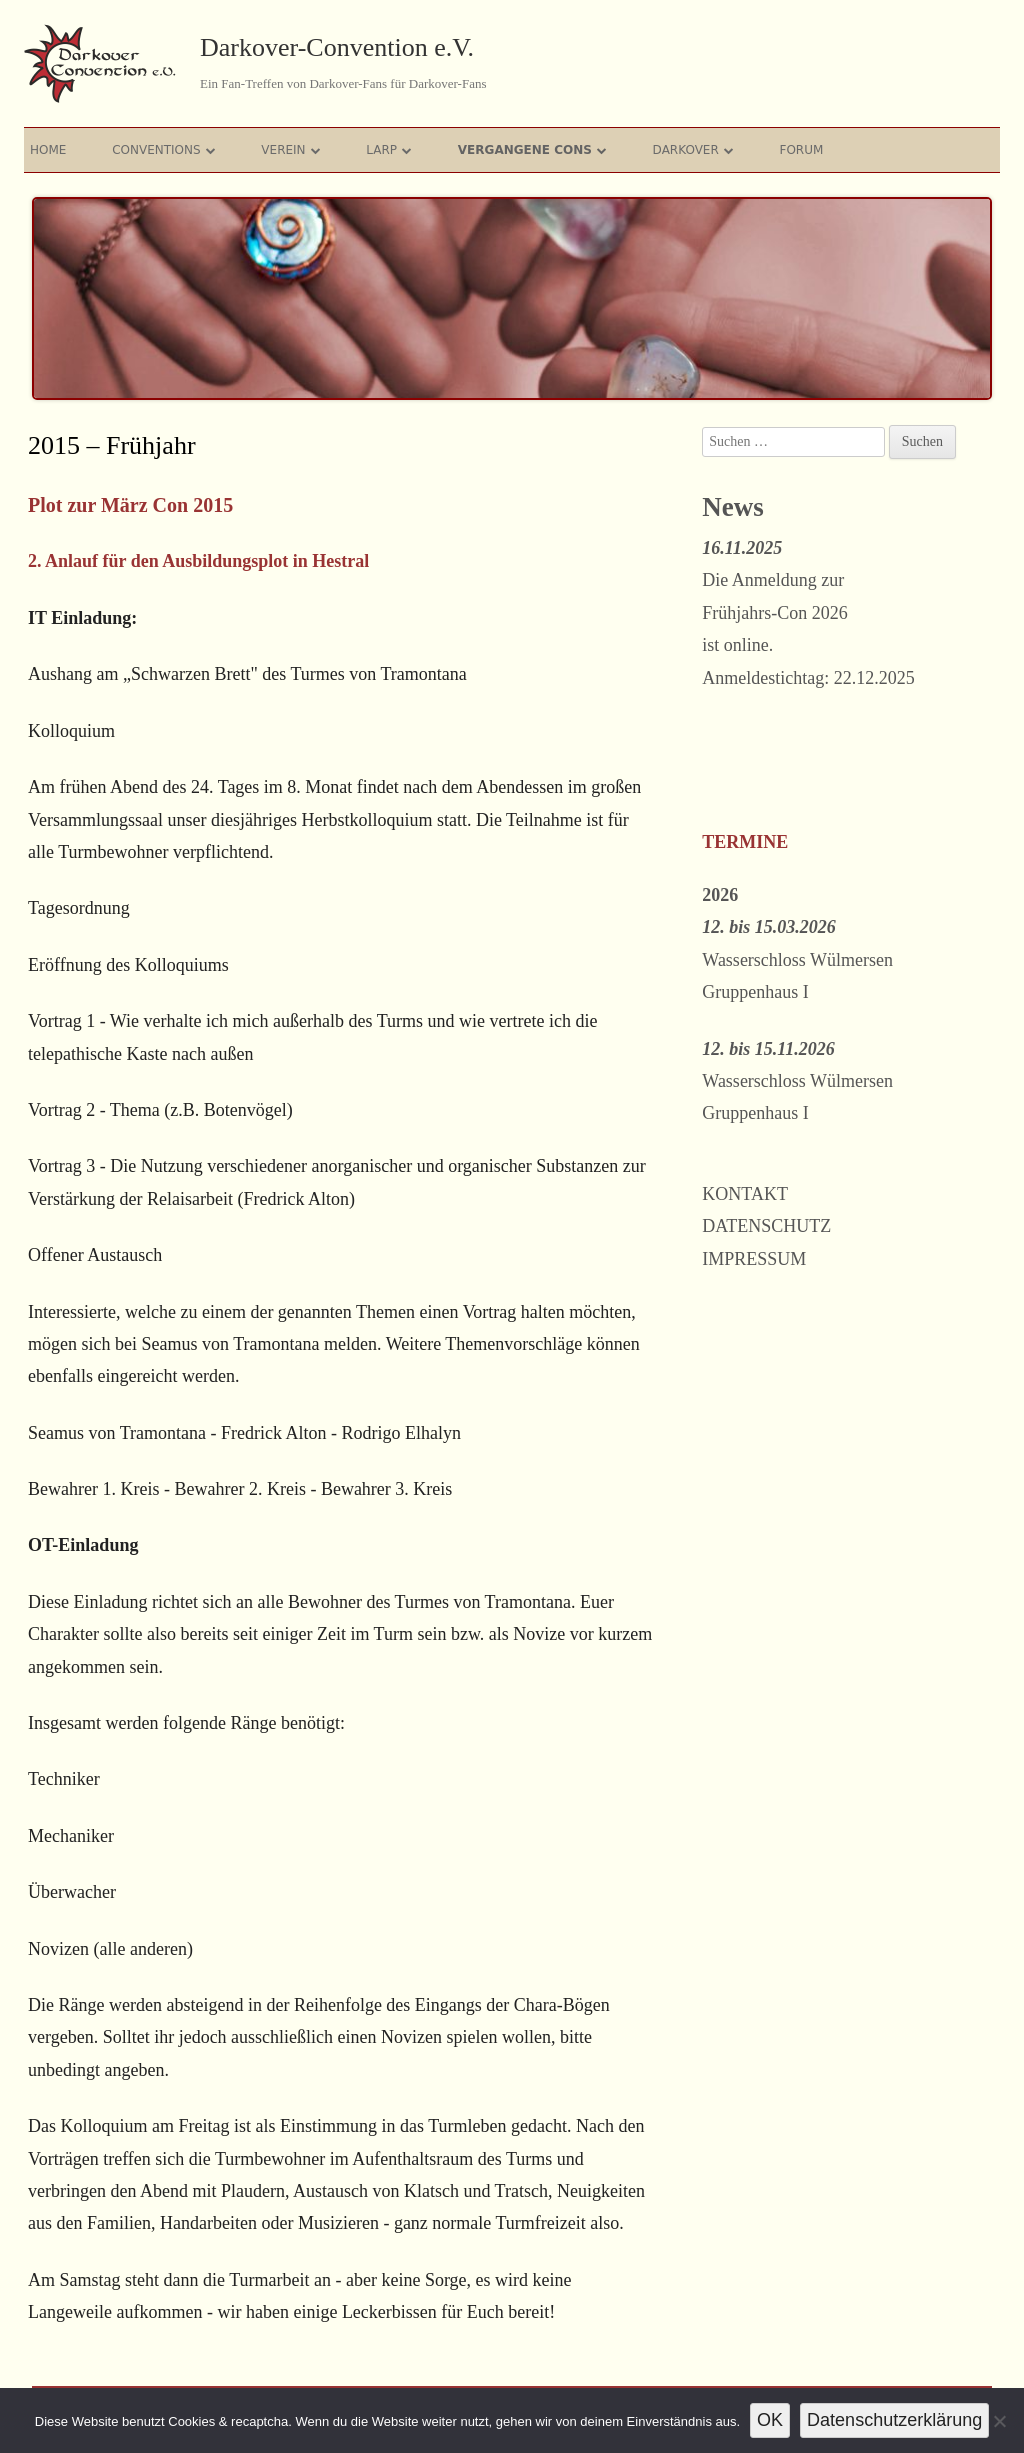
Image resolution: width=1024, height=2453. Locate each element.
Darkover (686, 150)
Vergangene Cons (525, 150)
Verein (283, 150)
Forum (802, 150)
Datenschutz (766, 1226)
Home (48, 150)
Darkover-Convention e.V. (337, 47)
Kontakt (745, 1194)
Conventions (156, 150)
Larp (381, 150)
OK (770, 2420)
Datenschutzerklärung (894, 2420)
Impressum (754, 1259)
